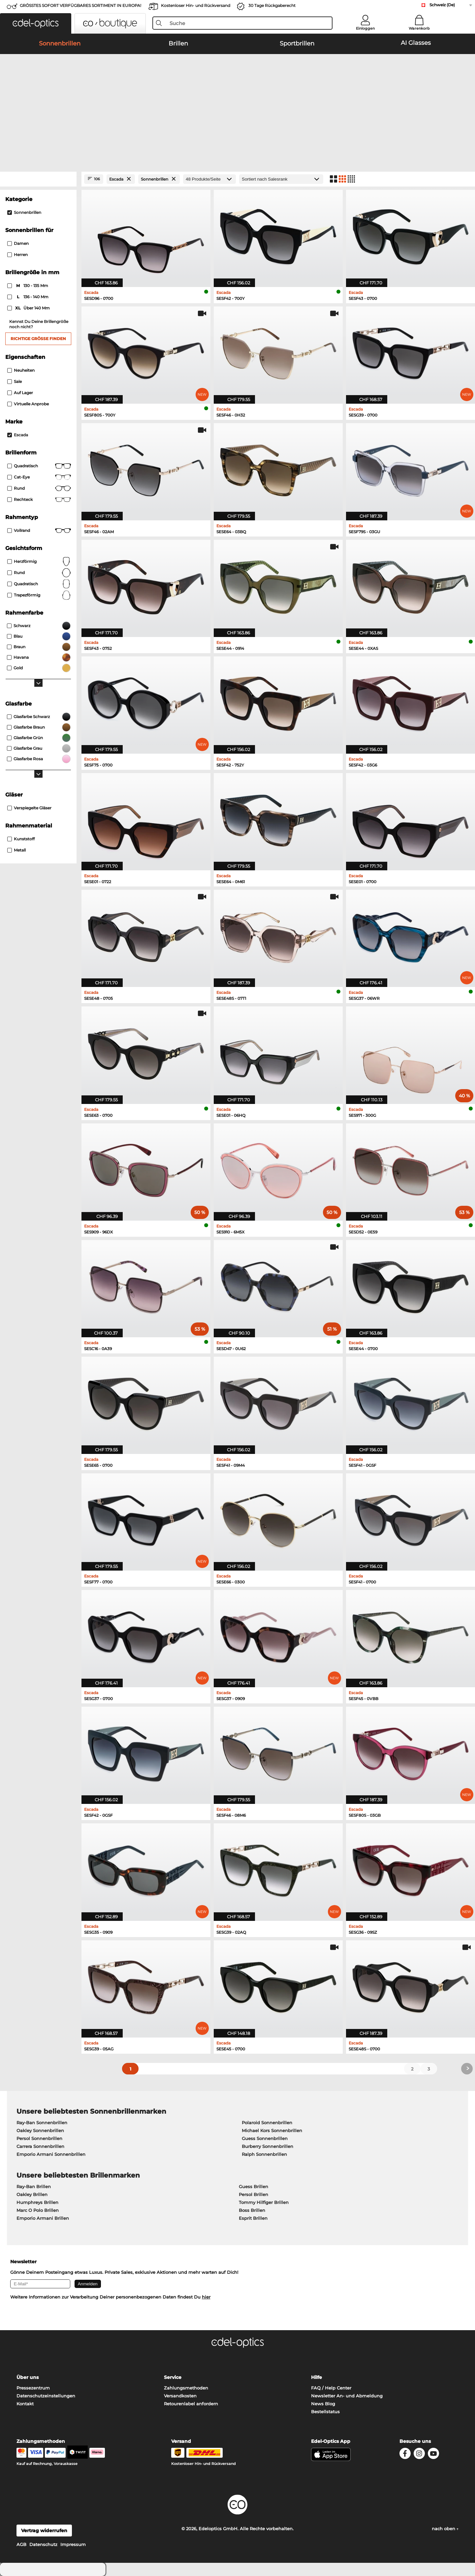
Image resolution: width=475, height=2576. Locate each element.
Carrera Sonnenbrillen (40, 2146)
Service (172, 2377)
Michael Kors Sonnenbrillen (272, 2130)
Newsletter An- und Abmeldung (347, 2395)
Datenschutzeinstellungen (45, 2395)
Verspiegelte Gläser (29, 807)
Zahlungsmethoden (186, 2387)
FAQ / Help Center (331, 2387)
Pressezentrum (33, 2387)
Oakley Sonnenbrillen (40, 2130)
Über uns (27, 2377)
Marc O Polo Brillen (37, 2210)
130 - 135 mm (28, 285)
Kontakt (25, 2403)
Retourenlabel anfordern (191, 2403)
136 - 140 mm (28, 297)
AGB (21, 2544)
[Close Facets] (38, 179)
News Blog (323, 2403)
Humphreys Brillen (37, 2202)
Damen (18, 243)
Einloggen (365, 28)
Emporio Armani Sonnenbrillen (50, 2154)
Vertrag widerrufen (44, 2530)
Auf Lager (20, 392)
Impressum (73, 2544)
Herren (17, 254)
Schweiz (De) (442, 4)
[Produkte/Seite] (209, 179)
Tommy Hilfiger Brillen (264, 2202)
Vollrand (39, 530)
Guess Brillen (253, 2186)
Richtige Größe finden (38, 338)
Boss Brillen (252, 2210)
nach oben (445, 2528)
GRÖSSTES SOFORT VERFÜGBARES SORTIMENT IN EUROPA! (80, 5)
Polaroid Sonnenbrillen (267, 2122)
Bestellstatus (325, 2411)
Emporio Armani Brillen (42, 2218)
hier (206, 2297)
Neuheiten (21, 370)
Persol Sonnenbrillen (39, 2138)
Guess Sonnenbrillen (265, 2138)
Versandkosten (180, 2395)
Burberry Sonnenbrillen (267, 2146)
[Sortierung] (281, 179)
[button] (35, 23)
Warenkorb (419, 28)
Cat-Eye (39, 477)
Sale (14, 381)
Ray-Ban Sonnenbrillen (41, 2122)
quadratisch (39, 584)
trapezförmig (39, 595)
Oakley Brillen (32, 2194)
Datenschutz (43, 2544)
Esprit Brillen (253, 2218)
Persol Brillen (253, 2194)
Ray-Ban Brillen (33, 2186)
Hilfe (316, 2377)
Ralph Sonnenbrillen (264, 2154)
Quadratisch (39, 466)
